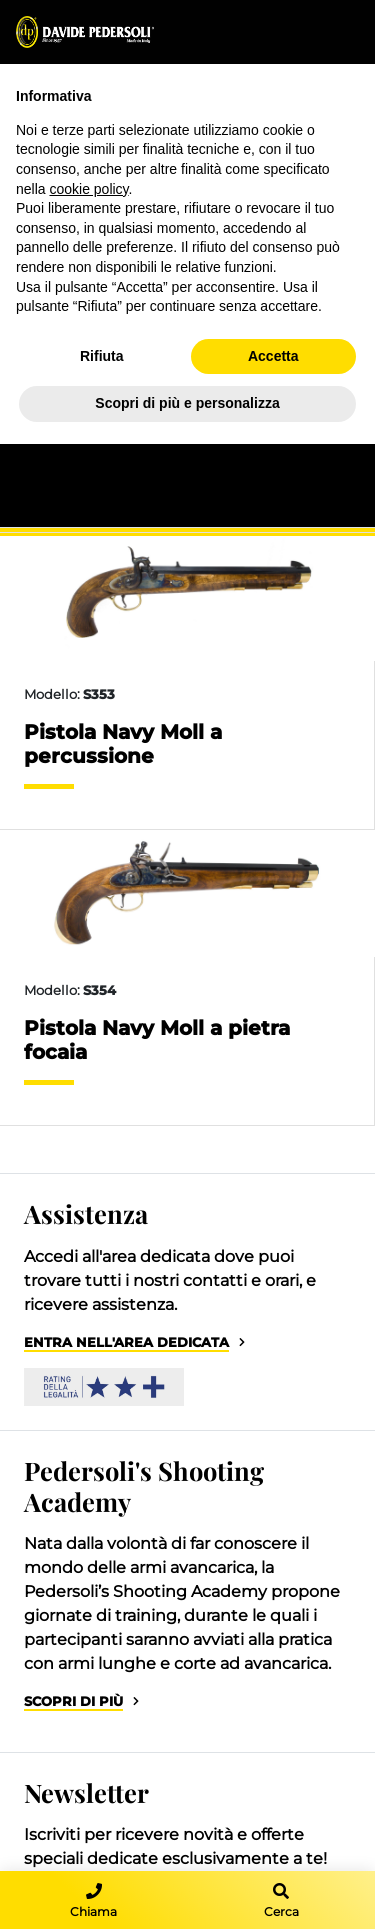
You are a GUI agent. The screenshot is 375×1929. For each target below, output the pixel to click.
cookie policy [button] (88, 189)
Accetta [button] (273, 356)
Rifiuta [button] (102, 356)
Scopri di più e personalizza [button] (187, 403)
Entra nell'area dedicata (126, 1342)
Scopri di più (73, 1701)
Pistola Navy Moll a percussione (123, 744)
